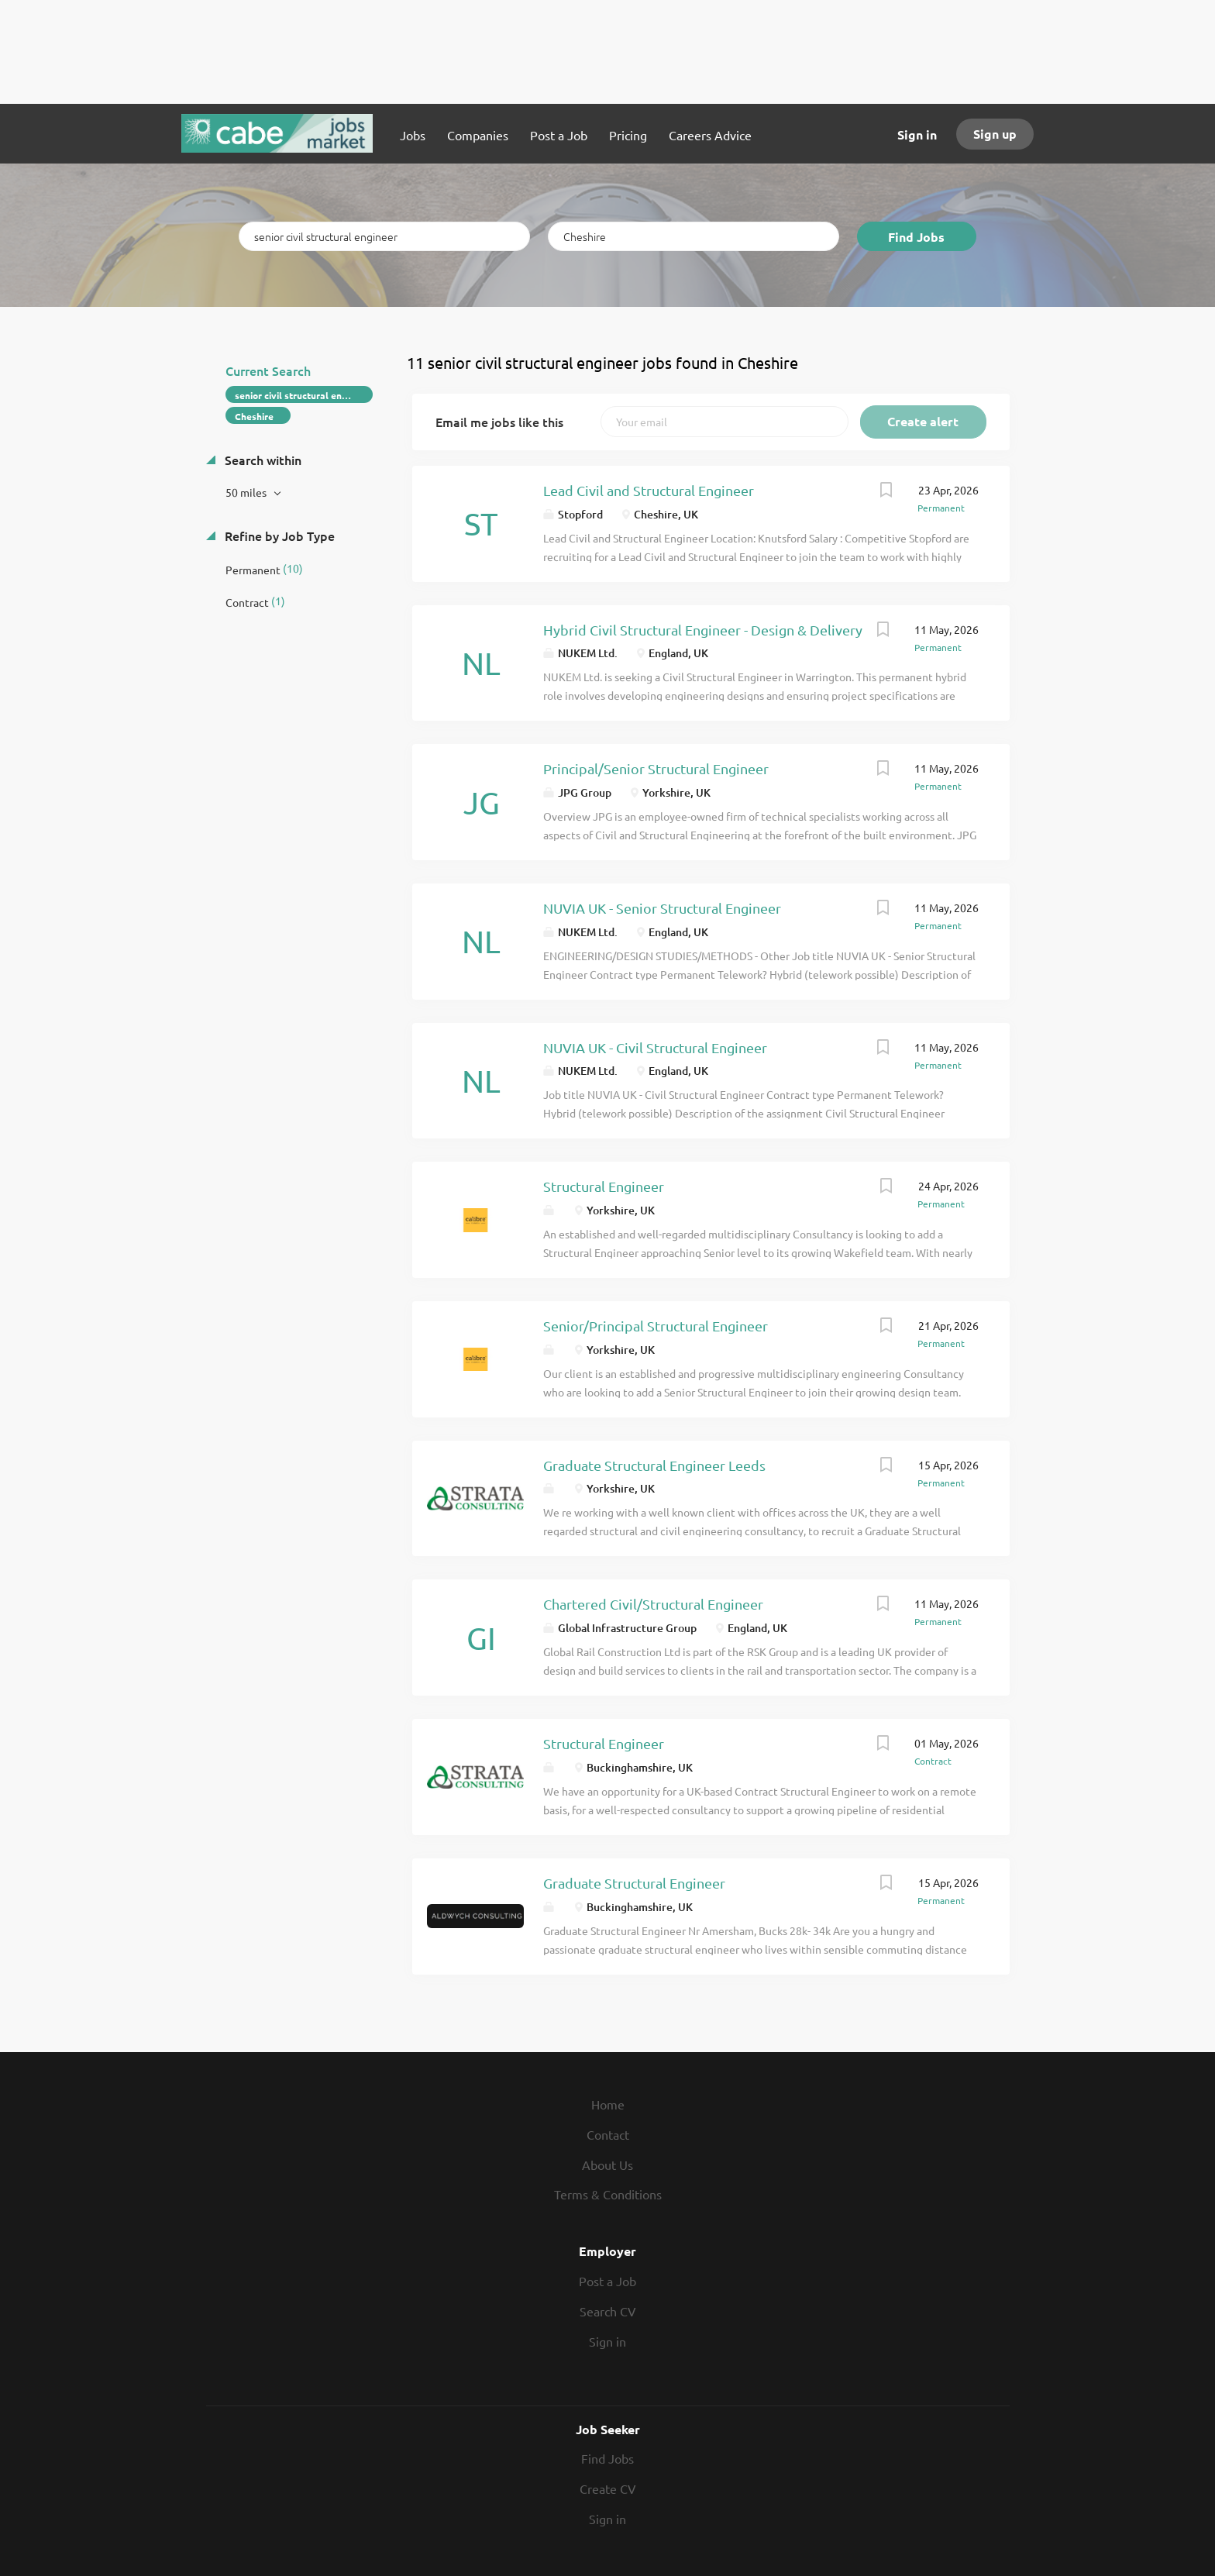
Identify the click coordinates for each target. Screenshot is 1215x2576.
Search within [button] (261, 459)
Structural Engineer (603, 1186)
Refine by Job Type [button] (278, 535)
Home (608, 2104)
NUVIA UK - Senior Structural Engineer (662, 908)
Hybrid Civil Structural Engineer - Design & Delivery (702, 630)
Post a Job (607, 2280)
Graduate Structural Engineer (634, 1883)
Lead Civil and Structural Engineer (648, 490)
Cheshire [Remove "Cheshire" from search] (254, 416)
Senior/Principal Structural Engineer (655, 1325)
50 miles (247, 492)
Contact (608, 2134)
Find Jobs (916, 237)
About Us (607, 2164)
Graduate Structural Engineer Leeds (654, 1465)
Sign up (995, 134)
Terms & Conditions (608, 2194)
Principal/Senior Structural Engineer (656, 768)
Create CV (608, 2488)
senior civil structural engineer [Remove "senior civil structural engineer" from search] (302, 395)
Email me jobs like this (499, 421)
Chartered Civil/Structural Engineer (653, 1604)
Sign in (917, 134)
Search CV (608, 2311)
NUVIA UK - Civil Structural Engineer (655, 1047)
